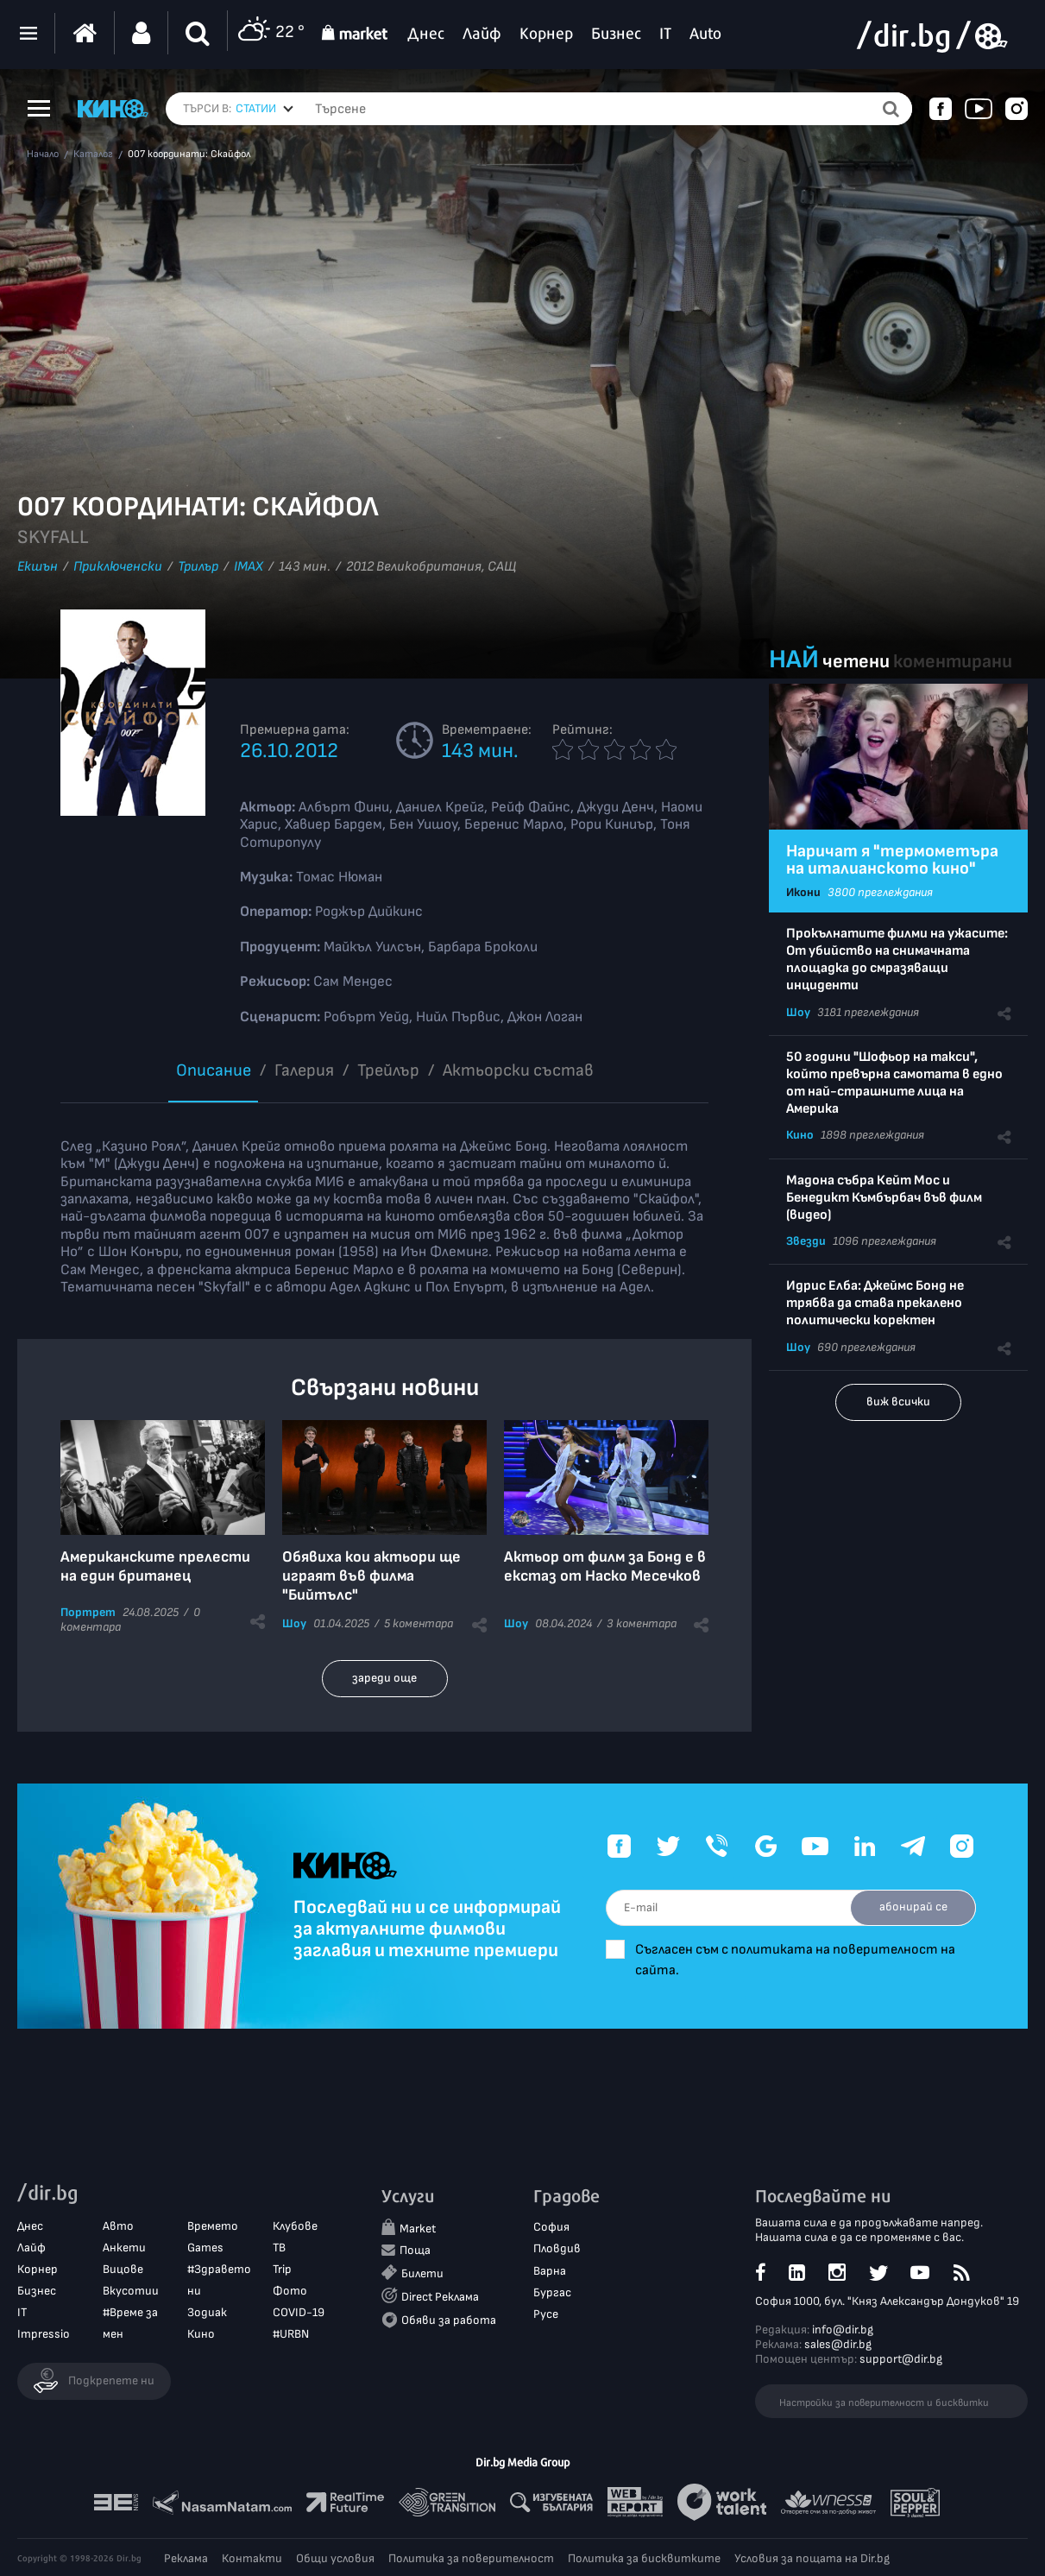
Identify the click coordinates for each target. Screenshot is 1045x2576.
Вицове (123, 2269)
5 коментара (418, 1623)
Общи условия (335, 2558)
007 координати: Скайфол (189, 154)
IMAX (248, 567)
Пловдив (557, 2248)
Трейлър (388, 1070)
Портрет (88, 1612)
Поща (415, 2250)
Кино (800, 1134)
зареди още (384, 1677)
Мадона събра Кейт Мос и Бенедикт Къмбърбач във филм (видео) (884, 1197)
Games (205, 2247)
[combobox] (264, 109)
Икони (803, 892)
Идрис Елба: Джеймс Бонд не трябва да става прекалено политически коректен (875, 1303)
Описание (213, 1070)
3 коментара (642, 1623)
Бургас (552, 2292)
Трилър (198, 567)
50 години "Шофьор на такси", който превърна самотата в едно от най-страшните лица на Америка (894, 1083)
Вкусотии (131, 2290)
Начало (43, 154)
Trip (282, 2269)
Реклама (186, 2558)
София (551, 2226)
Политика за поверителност (471, 2558)
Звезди (806, 1241)
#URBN (291, 2334)
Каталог (93, 154)
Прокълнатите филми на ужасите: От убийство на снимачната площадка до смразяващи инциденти (897, 959)
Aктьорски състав (518, 1070)
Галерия (304, 1070)
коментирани (952, 661)
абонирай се (913, 1906)
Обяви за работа (448, 2320)
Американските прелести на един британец (155, 1566)
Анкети (124, 2247)
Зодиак (207, 2312)
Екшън (37, 567)
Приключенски (117, 567)
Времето (212, 2226)
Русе (545, 2314)
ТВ (279, 2247)
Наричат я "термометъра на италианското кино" (892, 860)
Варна (549, 2270)
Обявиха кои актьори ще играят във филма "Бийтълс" (371, 1576)
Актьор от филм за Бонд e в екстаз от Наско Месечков (605, 1566)
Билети (422, 2273)
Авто (118, 2226)
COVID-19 (298, 2312)
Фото (290, 2290)
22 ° (270, 33)
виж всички (898, 1401)
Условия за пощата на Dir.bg (812, 2558)
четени (856, 661)
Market (418, 2228)
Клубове (295, 2226)
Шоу (294, 1623)
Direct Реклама (440, 2296)
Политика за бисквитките (644, 2558)
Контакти (252, 2558)
